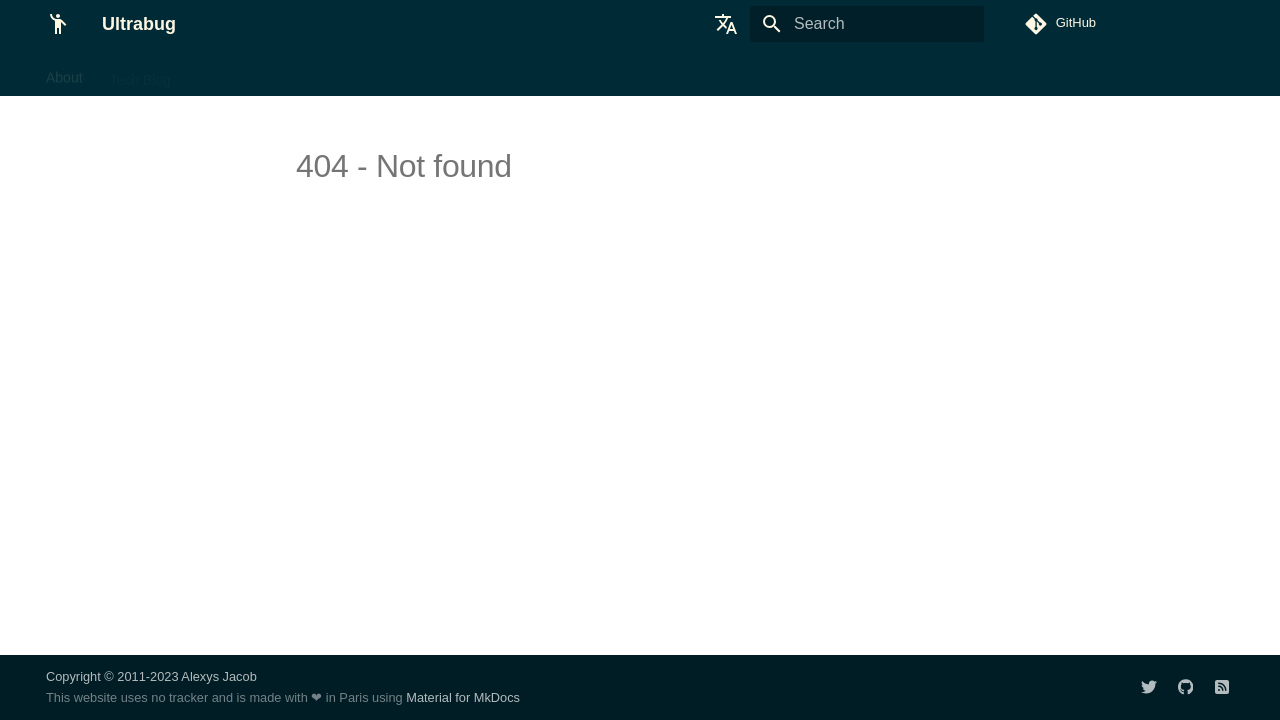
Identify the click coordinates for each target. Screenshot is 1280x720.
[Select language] (726, 24)
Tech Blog (139, 73)
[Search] (867, 24)
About (64, 73)
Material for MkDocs (463, 697)
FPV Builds (445, 73)
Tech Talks (230, 73)
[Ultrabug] (58, 24)
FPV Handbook (337, 73)
